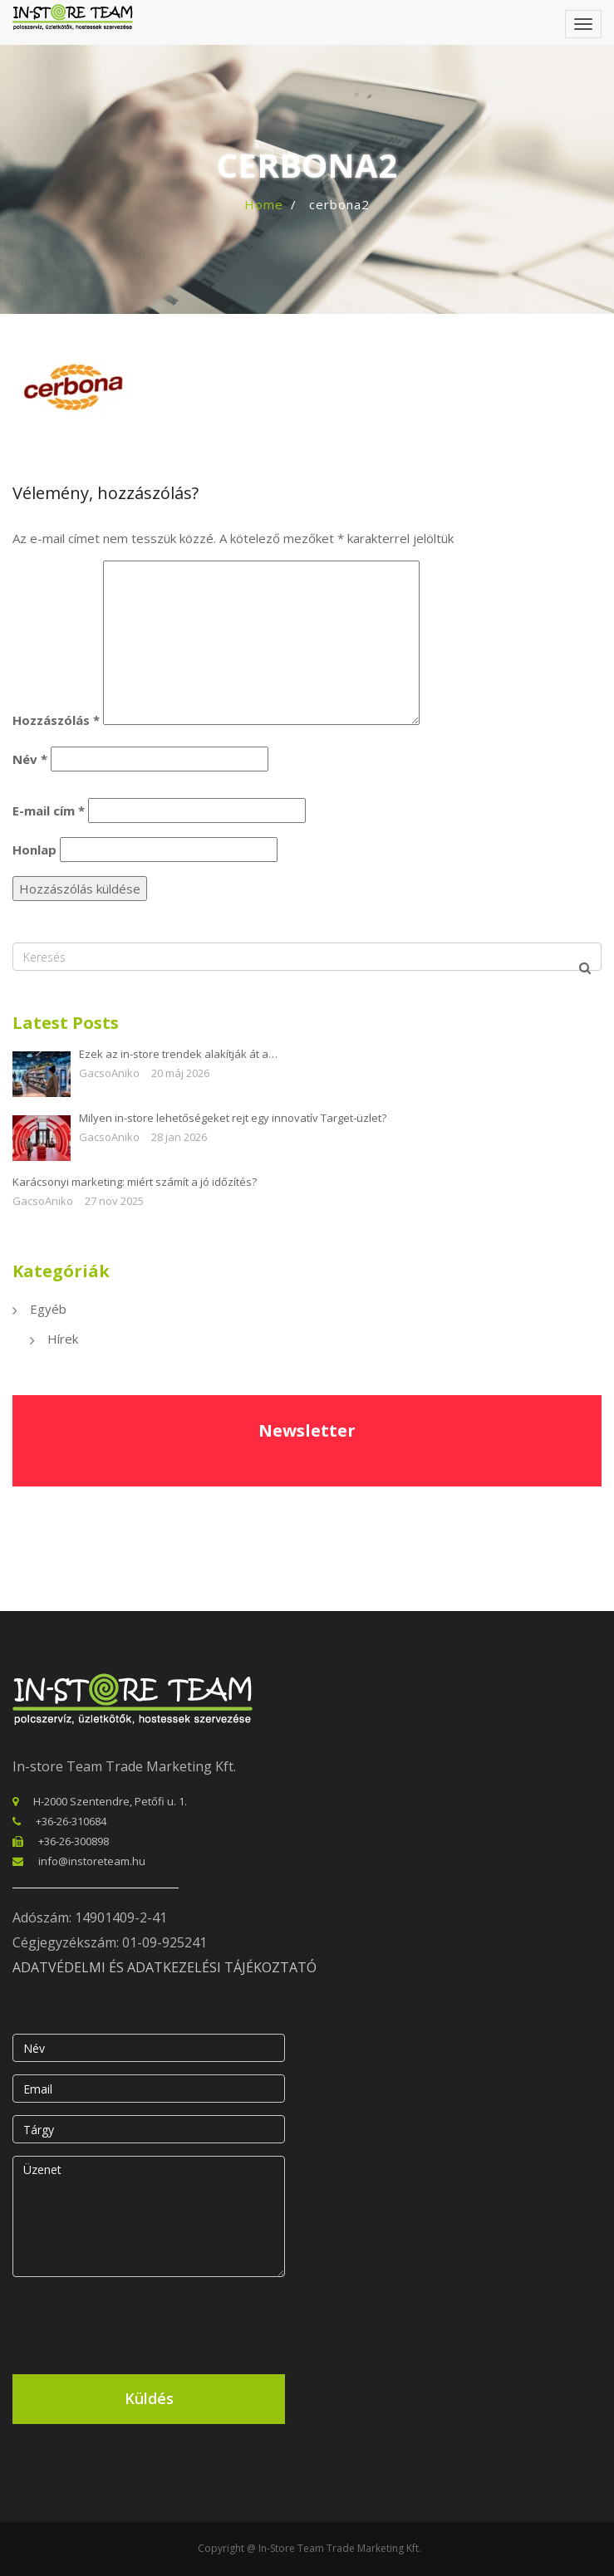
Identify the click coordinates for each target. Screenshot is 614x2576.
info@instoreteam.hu (91, 1861)
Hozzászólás (56, 720)
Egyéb (48, 1308)
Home (263, 204)
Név (29, 759)
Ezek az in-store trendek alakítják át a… (178, 1053)
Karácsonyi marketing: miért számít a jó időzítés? (134, 1181)
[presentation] (138, 2322)
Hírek (62, 1338)
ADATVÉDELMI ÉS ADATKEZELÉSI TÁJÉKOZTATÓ (164, 1967)
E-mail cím (48, 810)
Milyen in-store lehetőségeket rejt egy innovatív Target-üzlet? (232, 1117)
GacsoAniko (109, 1072)
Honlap (34, 849)
